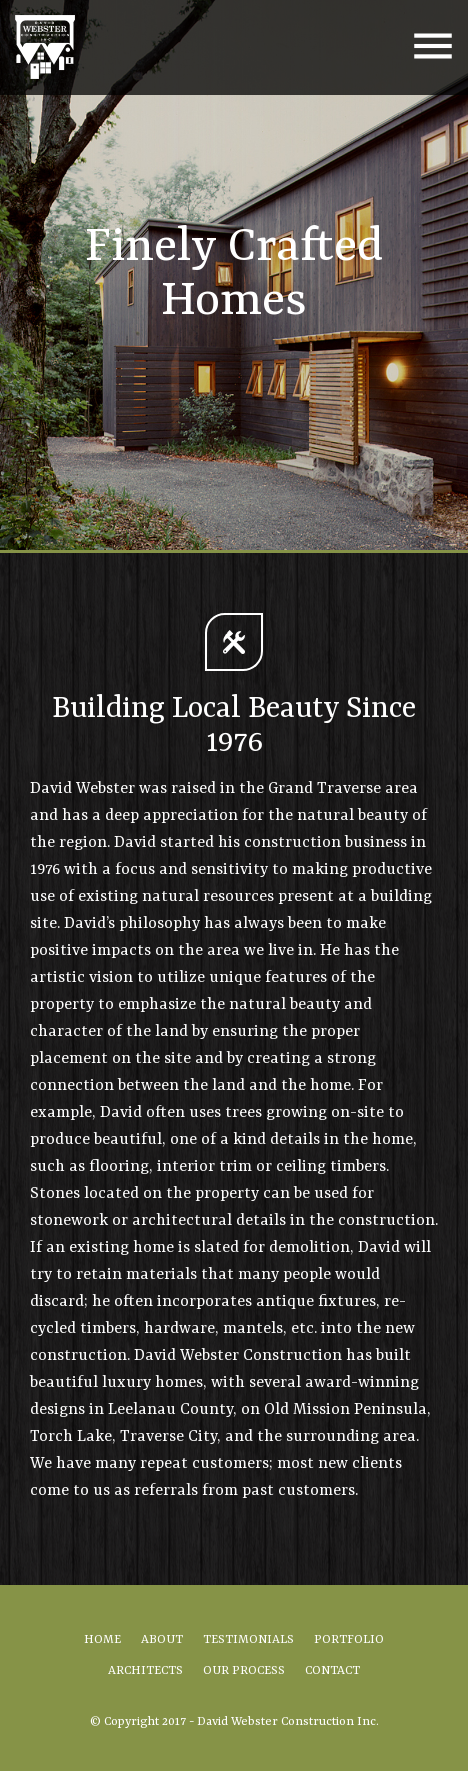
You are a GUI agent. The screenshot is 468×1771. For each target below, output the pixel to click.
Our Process (244, 1671)
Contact (332, 1671)
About (162, 1640)
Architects (145, 1671)
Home (102, 1640)
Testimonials (248, 1640)
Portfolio (349, 1640)
